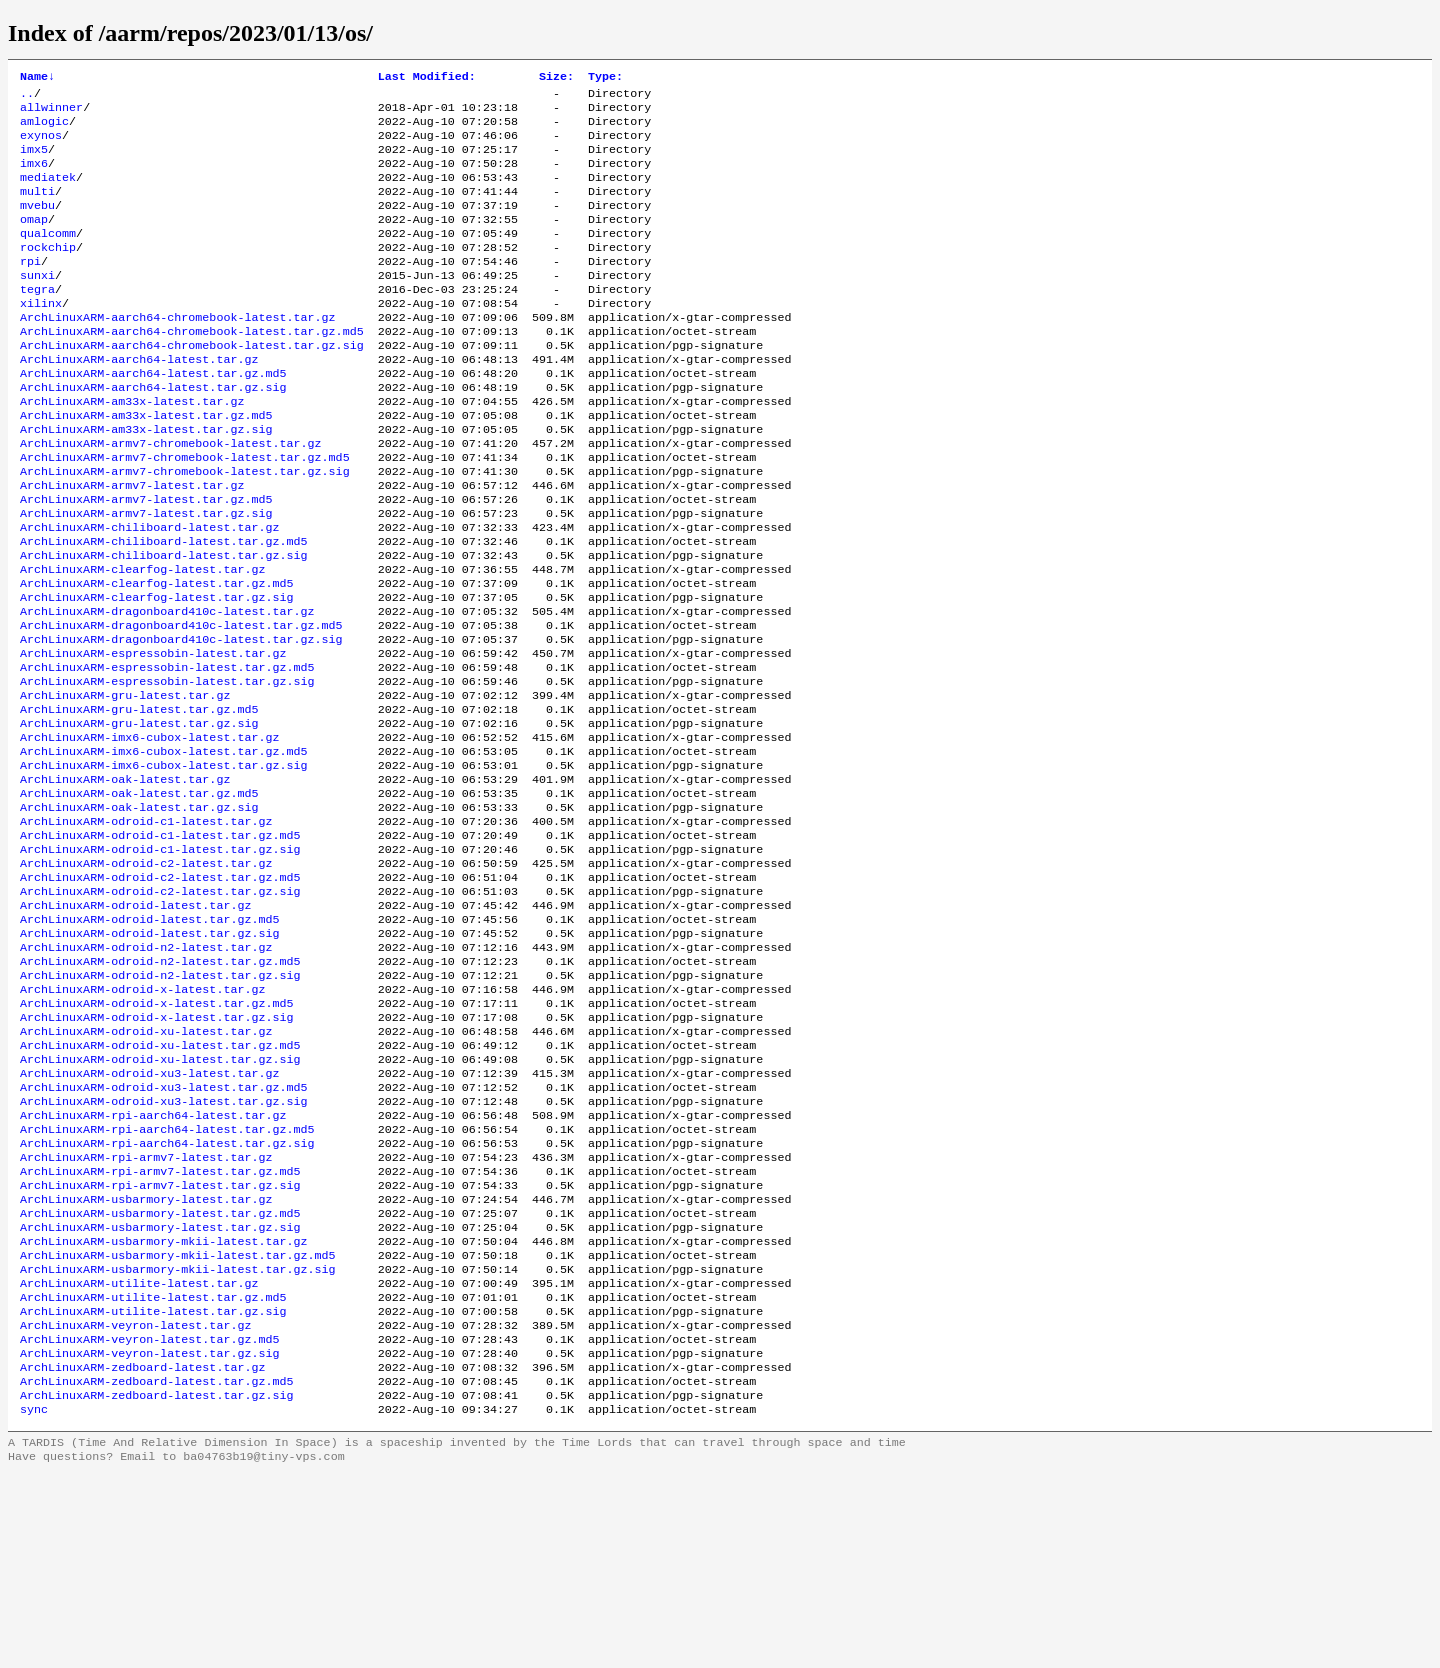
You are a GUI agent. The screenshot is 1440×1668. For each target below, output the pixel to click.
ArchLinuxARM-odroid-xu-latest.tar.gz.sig (160, 1201)
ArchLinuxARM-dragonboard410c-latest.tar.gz (167, 689)
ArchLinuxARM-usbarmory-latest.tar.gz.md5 (160, 1377)
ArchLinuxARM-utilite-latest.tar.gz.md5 (153, 1473)
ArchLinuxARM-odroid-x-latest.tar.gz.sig (157, 1153)
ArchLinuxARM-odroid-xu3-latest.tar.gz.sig (164, 1249)
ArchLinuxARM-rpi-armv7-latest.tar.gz (146, 1313)
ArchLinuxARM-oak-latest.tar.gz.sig (139, 913)
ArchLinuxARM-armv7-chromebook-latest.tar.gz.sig (185, 529)
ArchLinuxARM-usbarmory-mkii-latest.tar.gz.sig (178, 1441)
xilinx (41, 337)
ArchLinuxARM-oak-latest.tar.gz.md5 (139, 897)
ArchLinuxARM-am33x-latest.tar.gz (132, 449)
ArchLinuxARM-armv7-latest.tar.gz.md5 (146, 561)
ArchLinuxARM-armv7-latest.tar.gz (132, 545)
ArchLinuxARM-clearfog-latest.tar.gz (142, 641)
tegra (37, 321)
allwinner (51, 113)
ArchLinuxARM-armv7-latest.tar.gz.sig (146, 577)
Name (37, 78)
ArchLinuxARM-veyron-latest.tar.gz (135, 1505)
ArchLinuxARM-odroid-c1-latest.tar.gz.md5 (160, 945)
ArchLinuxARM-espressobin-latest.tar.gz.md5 (167, 753)
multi (37, 209)
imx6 (34, 177)
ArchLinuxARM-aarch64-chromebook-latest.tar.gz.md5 (192, 369)
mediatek (48, 193)
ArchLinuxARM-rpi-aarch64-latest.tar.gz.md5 (167, 1281)
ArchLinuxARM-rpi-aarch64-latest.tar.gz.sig (167, 1297)
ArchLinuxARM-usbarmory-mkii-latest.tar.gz (164, 1409)
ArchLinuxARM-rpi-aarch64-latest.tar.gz (153, 1265)
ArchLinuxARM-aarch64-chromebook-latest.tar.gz (178, 353)
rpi (30, 289)
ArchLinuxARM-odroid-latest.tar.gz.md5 (149, 1041)
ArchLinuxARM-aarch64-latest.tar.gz (139, 401)
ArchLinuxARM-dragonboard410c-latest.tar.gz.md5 (181, 705)
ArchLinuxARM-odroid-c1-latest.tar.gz (146, 929)
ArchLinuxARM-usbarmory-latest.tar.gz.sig (160, 1393)
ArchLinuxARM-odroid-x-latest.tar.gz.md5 (157, 1137)
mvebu (37, 225)
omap (34, 241)
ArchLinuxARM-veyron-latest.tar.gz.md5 (149, 1521)
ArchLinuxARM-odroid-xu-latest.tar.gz (146, 1169)
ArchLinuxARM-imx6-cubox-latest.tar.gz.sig (164, 865)
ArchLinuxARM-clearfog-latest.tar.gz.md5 (157, 657)
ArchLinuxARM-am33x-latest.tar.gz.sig (146, 481)
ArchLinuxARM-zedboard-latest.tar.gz (142, 1553)
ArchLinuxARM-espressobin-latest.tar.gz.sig (167, 769)
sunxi (37, 305)
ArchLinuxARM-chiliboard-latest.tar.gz (149, 593)
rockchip (48, 273)
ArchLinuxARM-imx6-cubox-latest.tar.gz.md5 (164, 849)
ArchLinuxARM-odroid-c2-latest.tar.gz (146, 977)
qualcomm (48, 257)
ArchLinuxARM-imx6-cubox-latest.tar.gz (149, 833)
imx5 (34, 161)
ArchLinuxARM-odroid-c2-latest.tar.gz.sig (160, 1009)
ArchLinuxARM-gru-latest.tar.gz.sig (139, 817)
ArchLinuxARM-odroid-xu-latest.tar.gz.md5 (160, 1185)
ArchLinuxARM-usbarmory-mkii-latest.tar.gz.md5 (178, 1425)
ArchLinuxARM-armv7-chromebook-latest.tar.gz (171, 497)
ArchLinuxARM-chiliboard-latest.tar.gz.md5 (164, 609)
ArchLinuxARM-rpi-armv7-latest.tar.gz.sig (160, 1345)
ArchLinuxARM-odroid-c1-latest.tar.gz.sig (160, 961)
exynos (41, 145)
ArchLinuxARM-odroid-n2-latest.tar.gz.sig (160, 1105)
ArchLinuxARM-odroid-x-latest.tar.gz (142, 1121)
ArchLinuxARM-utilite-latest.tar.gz (139, 1457)
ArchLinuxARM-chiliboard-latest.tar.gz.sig (164, 625)
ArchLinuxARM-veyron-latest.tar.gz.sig (149, 1537)
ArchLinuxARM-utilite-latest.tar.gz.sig (153, 1489)
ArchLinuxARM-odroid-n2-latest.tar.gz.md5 (160, 1089)
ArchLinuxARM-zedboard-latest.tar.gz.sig (157, 1585)
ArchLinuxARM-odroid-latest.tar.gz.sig (149, 1057)
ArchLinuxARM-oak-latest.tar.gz (125, 881)
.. (27, 97)
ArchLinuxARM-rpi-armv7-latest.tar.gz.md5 (160, 1329)
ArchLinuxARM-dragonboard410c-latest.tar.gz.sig (181, 721)
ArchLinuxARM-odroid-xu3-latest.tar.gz (149, 1217)
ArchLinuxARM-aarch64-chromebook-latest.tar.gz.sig (192, 385)
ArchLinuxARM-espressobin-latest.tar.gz (153, 737)
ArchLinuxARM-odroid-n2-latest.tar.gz (146, 1073)
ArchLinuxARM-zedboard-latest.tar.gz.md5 (157, 1569)
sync (34, 1601)
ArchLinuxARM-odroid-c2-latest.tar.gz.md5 (160, 993)
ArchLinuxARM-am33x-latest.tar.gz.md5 (146, 465)
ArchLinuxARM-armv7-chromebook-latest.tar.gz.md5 (185, 513)
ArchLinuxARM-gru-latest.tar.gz (125, 785)
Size (556, 78)
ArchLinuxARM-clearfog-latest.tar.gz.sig (157, 673)
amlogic (44, 129)
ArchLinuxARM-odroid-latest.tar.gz (135, 1025)
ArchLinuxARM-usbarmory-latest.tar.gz (146, 1361)
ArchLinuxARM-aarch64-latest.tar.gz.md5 (153, 417)
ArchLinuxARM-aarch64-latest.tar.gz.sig (153, 433)
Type (605, 78)
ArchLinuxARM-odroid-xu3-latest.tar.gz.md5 (164, 1233)
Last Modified (427, 78)
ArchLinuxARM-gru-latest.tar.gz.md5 (139, 801)
